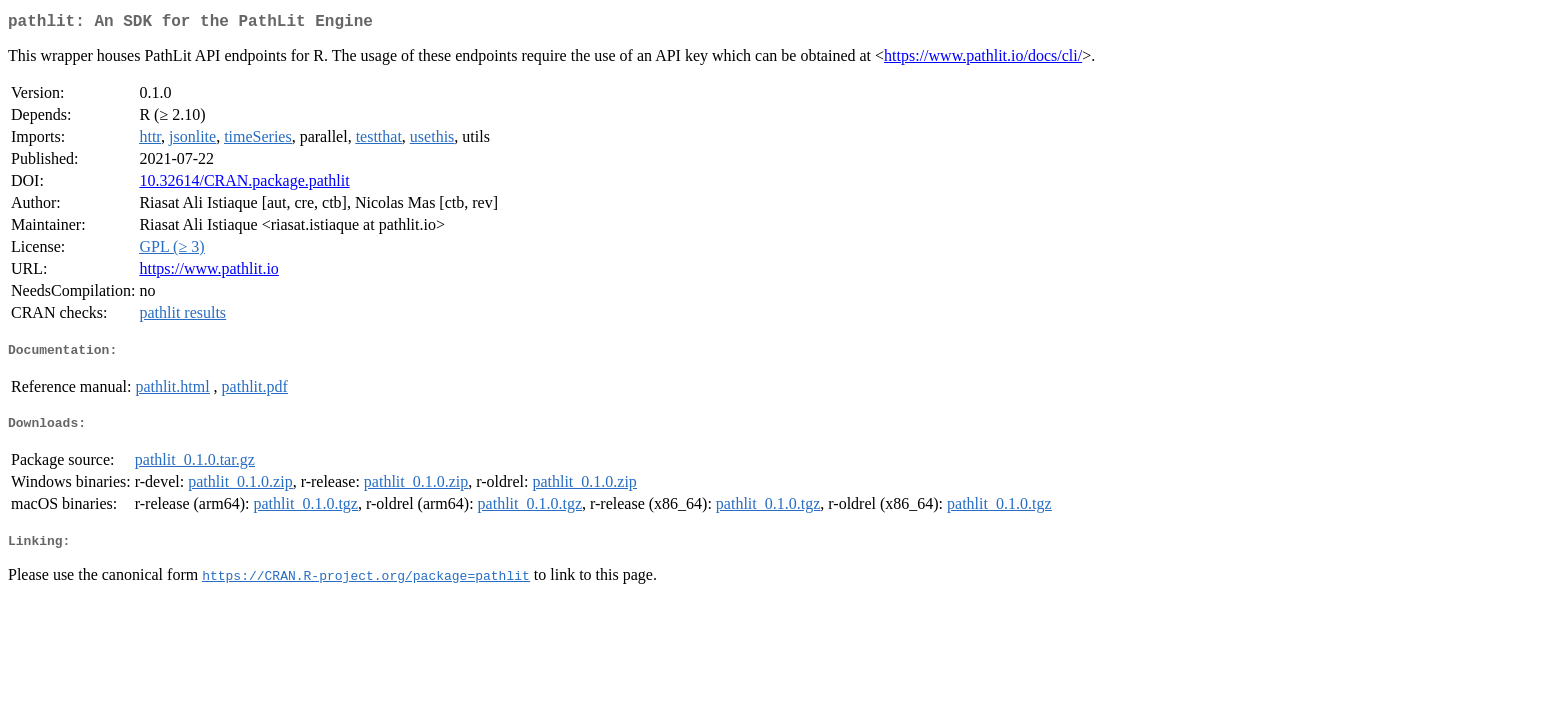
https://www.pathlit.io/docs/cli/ (983, 59)
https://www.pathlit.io (208, 272)
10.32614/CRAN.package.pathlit (244, 184)
